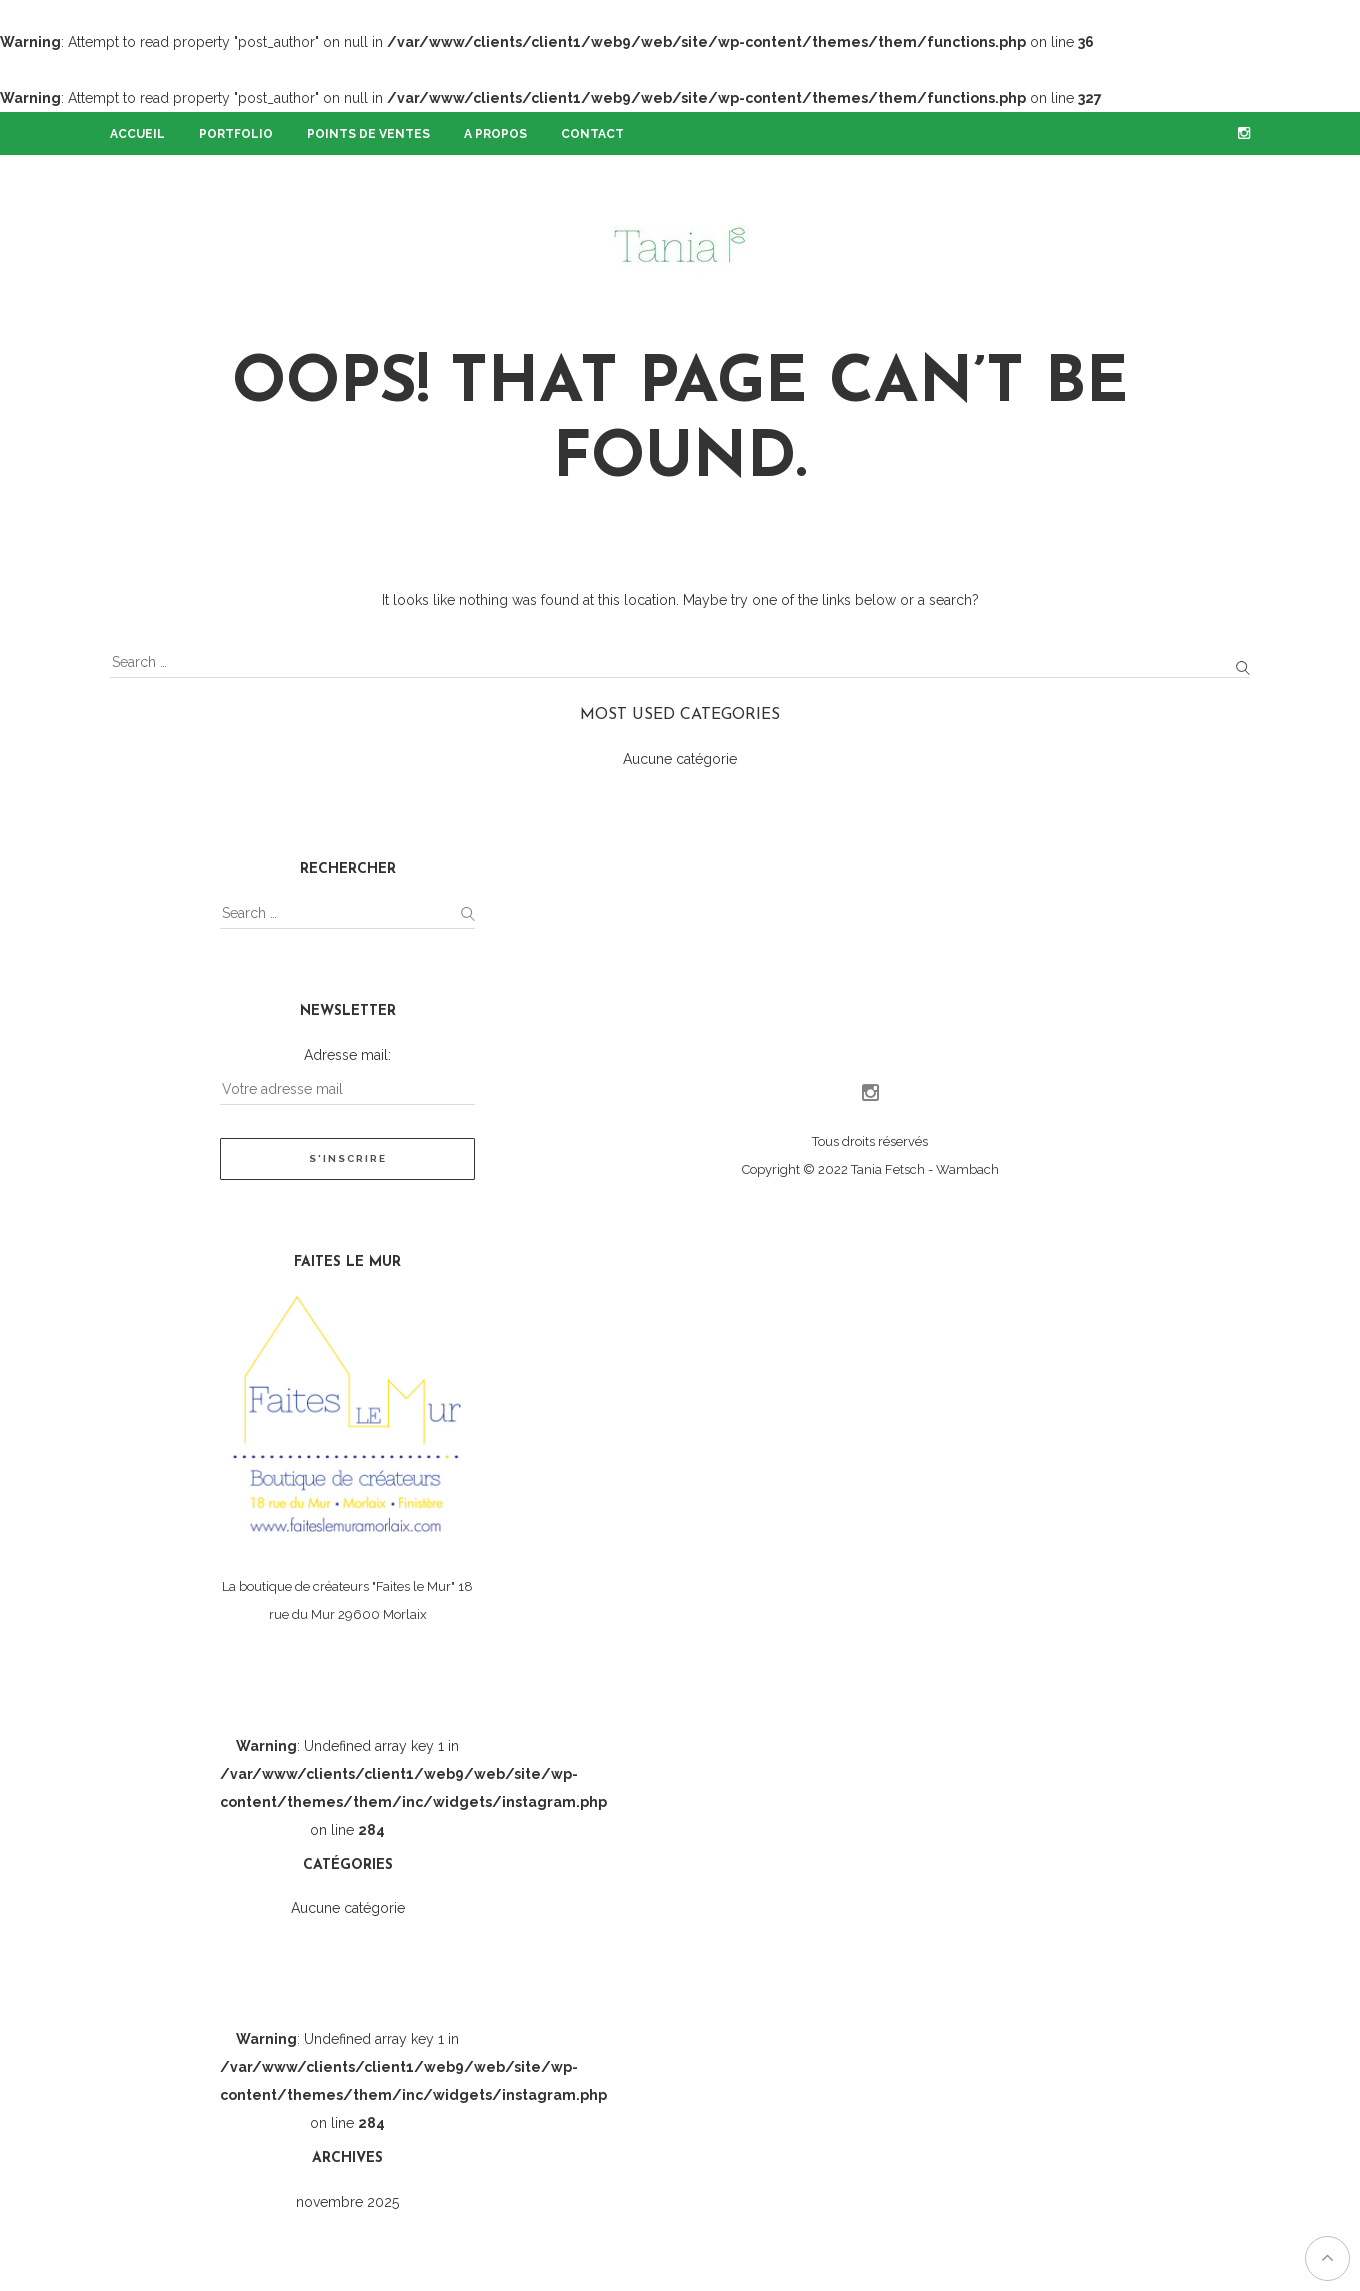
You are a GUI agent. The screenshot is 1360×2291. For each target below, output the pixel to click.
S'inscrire (348, 1158)
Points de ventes (368, 134)
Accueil (137, 134)
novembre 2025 (347, 2202)
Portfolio (236, 134)
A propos (495, 134)
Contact (592, 134)
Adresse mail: (347, 1055)
